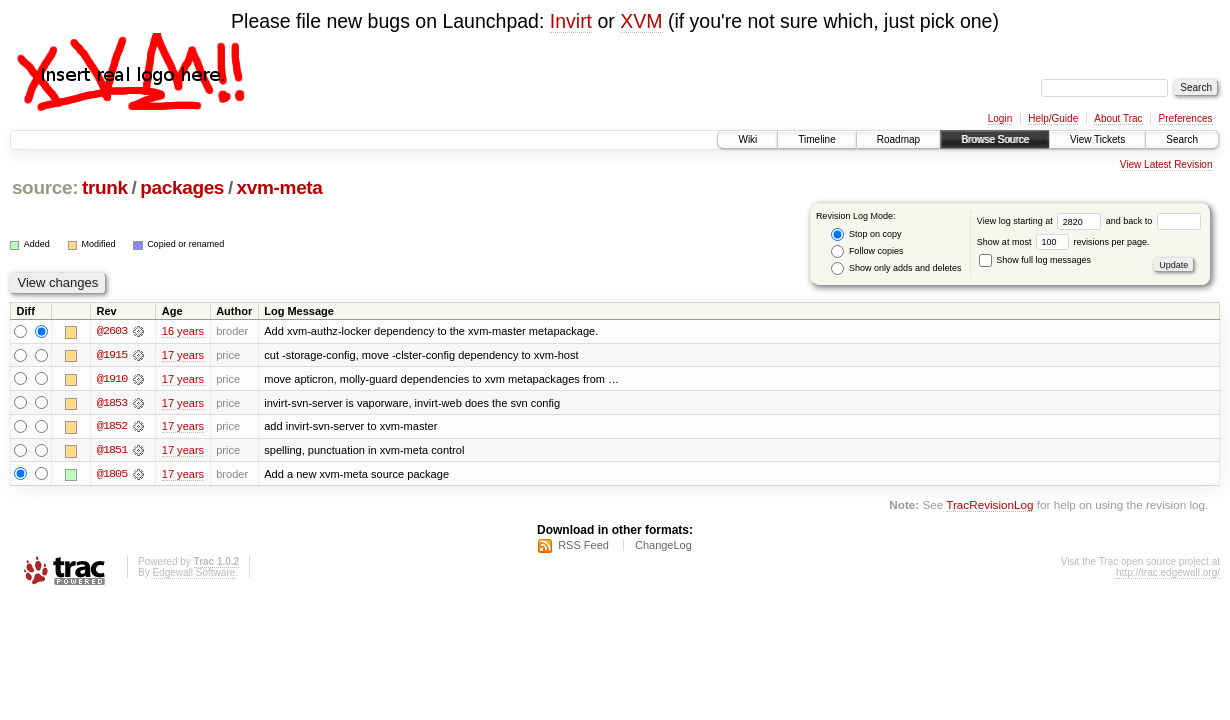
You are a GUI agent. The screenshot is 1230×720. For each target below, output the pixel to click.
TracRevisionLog (989, 506)
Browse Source (995, 139)
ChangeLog (663, 546)
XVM (641, 21)
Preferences (1186, 118)
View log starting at (1041, 221)
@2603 (112, 331)
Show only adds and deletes (896, 268)
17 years (183, 355)
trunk (105, 187)
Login (1000, 118)
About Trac (1118, 118)
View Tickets (1097, 139)
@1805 (112, 475)
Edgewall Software (193, 573)
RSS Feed (583, 546)
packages (182, 187)
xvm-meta (280, 187)
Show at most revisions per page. (1063, 242)
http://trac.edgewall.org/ (1168, 573)
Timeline (816, 139)
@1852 (112, 427)
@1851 (112, 451)
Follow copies (867, 251)
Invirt (571, 21)
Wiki (747, 139)
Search (1182, 139)
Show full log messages (1035, 260)
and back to (1153, 221)
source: (45, 187)
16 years (183, 331)
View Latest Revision (1166, 164)
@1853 (112, 403)
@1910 (112, 379)
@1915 (112, 355)
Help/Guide (1053, 118)
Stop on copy (866, 234)
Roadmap (898, 139)
